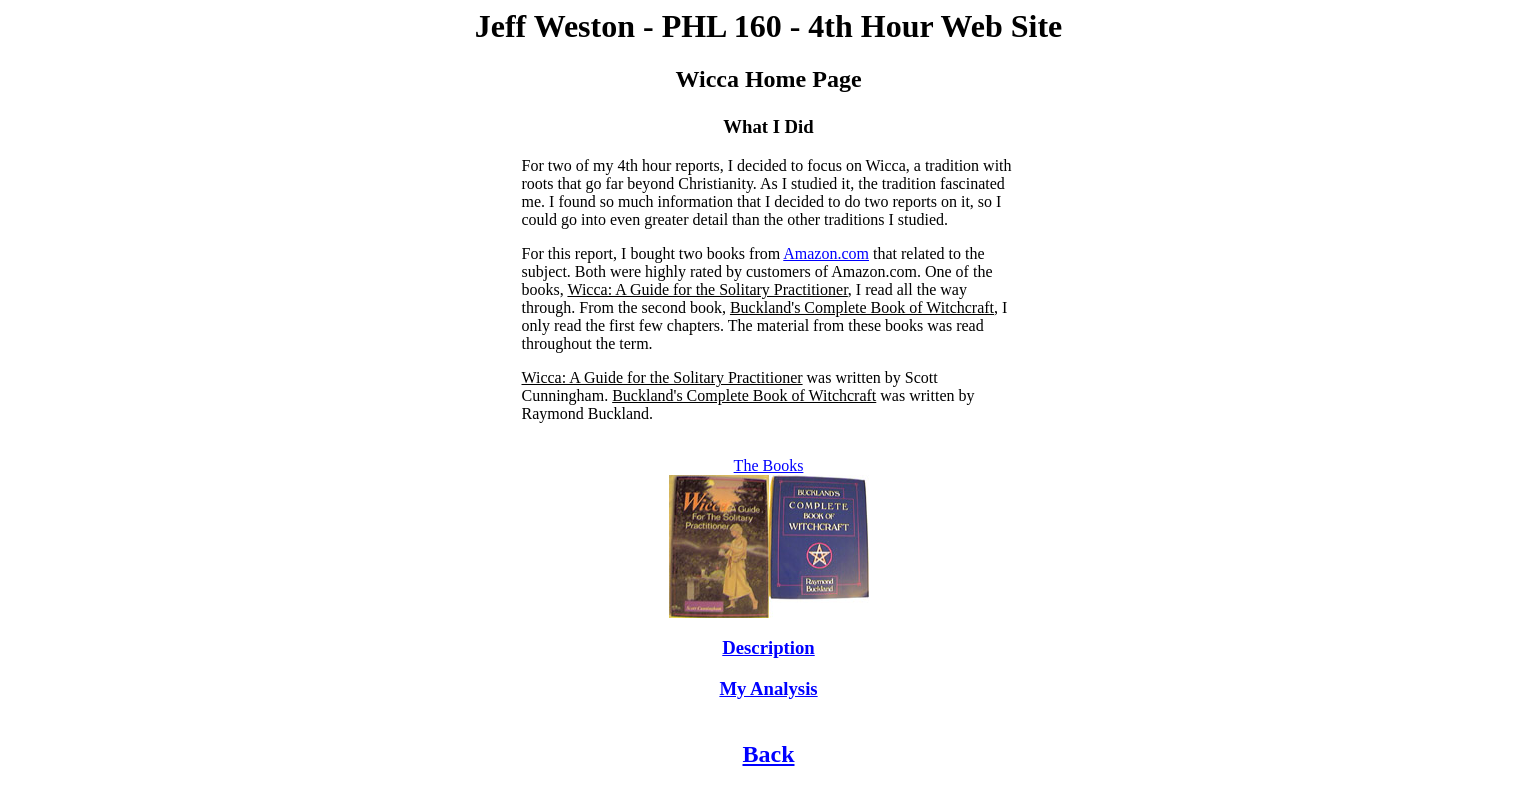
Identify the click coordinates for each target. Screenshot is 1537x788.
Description (768, 647)
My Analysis (768, 688)
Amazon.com (826, 253)
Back (768, 754)
